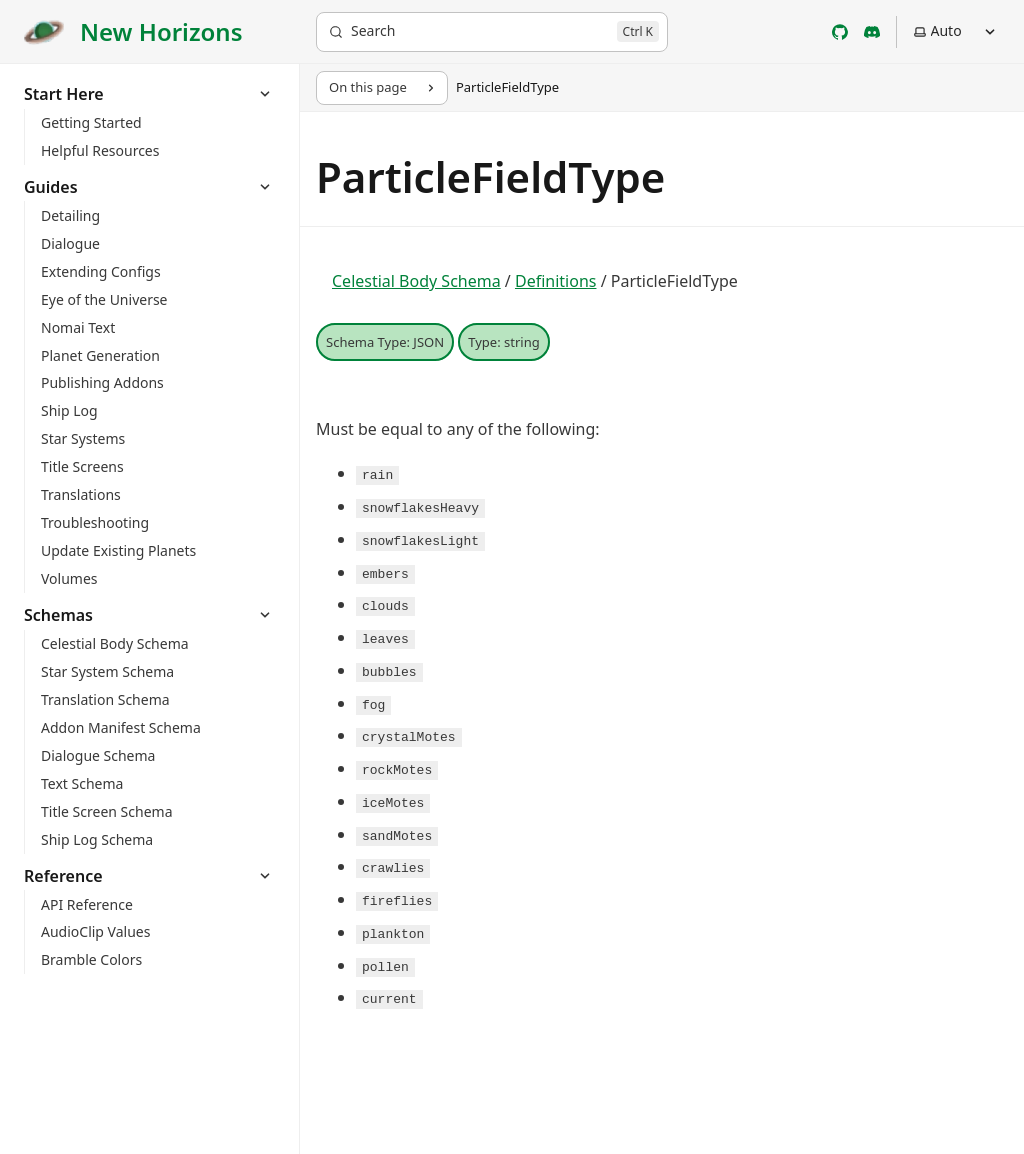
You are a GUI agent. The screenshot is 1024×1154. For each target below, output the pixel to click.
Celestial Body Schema (416, 281)
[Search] (492, 32)
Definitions (556, 281)
